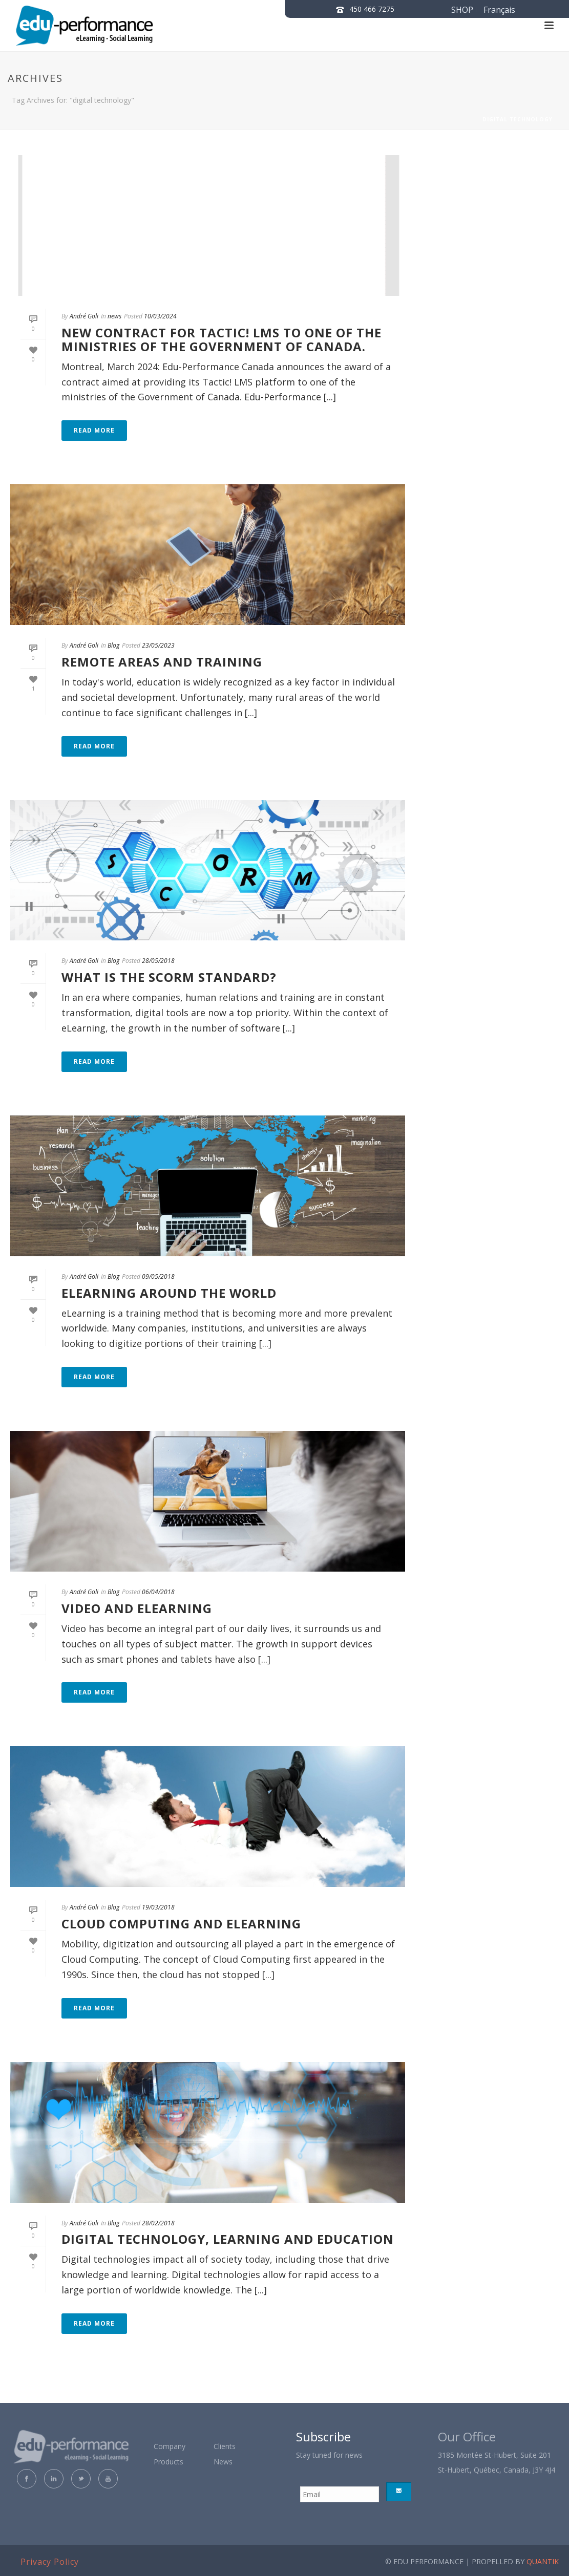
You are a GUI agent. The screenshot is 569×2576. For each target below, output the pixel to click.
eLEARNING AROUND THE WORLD (169, 1292)
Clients (225, 2446)
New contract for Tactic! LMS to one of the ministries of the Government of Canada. (221, 339)
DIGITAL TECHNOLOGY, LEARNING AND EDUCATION (227, 2238)
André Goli (84, 316)
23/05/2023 (158, 645)
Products (168, 2461)
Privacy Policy (49, 2561)
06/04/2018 (158, 1591)
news (114, 316)
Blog (113, 645)
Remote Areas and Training (161, 661)
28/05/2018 (158, 960)
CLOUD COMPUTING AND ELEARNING (181, 1923)
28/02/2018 (158, 2223)
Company (169, 2446)
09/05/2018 (158, 1276)
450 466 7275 (371, 9)
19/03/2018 (158, 1907)
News (223, 2461)
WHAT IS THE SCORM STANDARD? (169, 977)
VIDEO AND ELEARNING (136, 1608)
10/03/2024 (160, 316)
